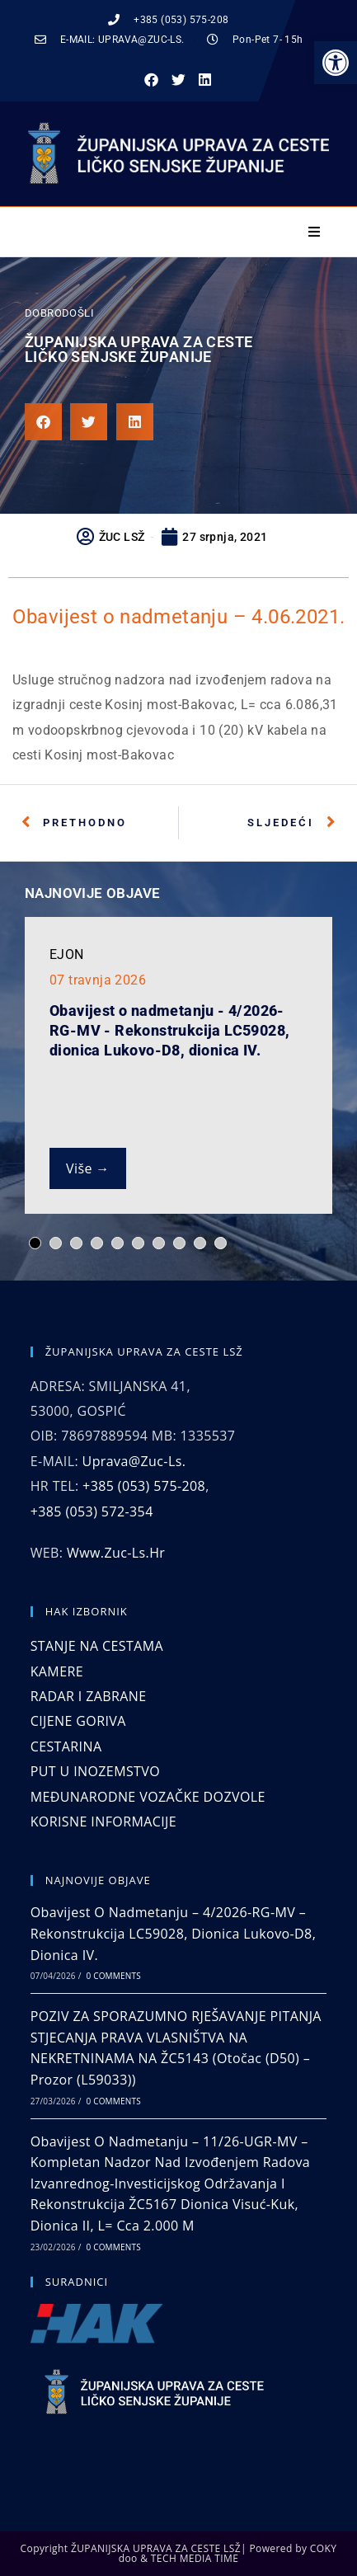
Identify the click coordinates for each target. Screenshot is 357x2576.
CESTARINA (66, 1746)
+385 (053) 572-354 (92, 1511)
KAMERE (57, 1671)
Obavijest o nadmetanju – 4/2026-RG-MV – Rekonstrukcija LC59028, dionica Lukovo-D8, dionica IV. (174, 1933)
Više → (88, 1168)
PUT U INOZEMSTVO (95, 1771)
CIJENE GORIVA (78, 1721)
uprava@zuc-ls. (134, 1461)
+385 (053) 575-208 (143, 1486)
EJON (66, 954)
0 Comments (113, 1975)
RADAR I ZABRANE (89, 1696)
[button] (335, 62)
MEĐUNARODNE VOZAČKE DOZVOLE (148, 1797)
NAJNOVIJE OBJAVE (92, 893)
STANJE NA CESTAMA (97, 1646)
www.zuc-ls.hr (116, 1553)
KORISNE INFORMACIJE (103, 1821)
